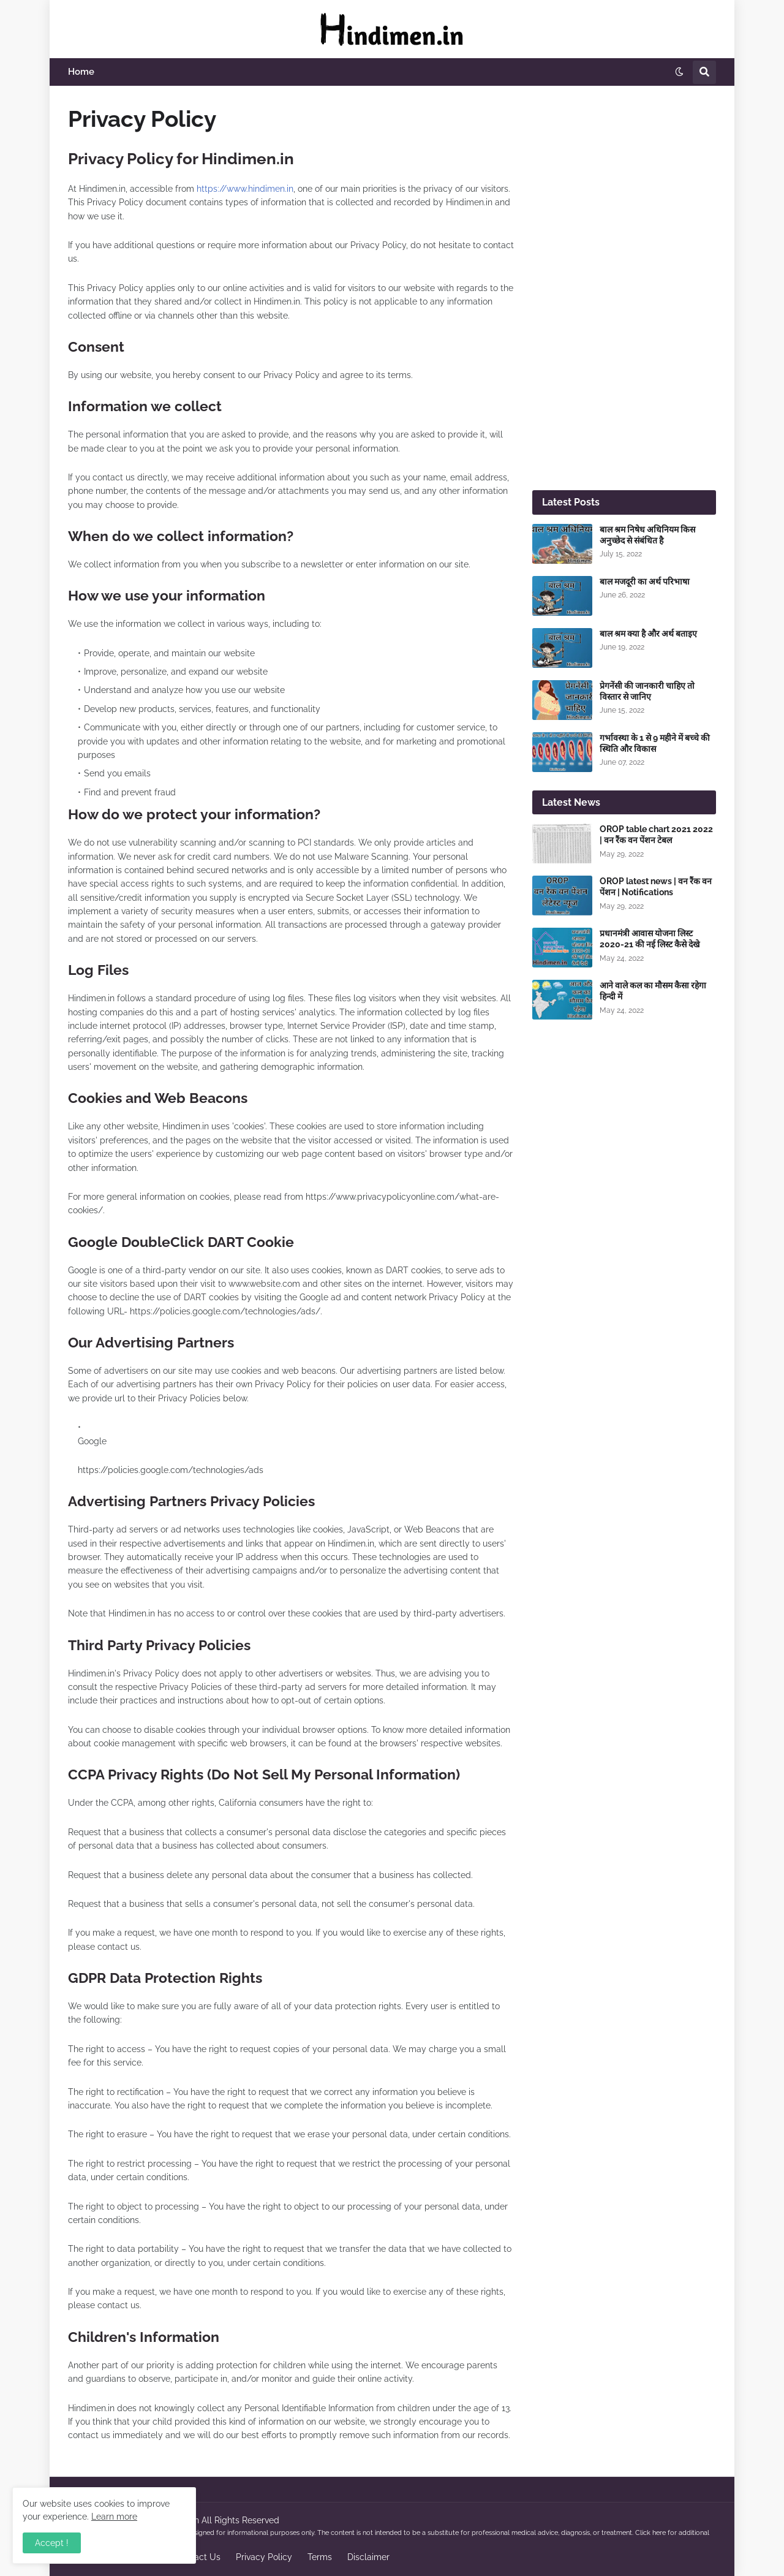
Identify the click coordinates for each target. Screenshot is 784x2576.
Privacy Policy (264, 2557)
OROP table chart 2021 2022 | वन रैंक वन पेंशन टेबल (656, 834)
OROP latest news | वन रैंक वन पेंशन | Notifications (656, 886)
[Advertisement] (624, 288)
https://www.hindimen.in (245, 189)
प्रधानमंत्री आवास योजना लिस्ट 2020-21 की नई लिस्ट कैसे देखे (649, 938)
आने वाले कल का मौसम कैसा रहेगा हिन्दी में (653, 990)
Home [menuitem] (81, 71)
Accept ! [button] (52, 2543)
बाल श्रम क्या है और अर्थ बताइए (648, 633)
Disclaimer (368, 2557)
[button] (679, 72)
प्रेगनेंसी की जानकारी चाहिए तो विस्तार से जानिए (647, 691)
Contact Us (198, 2557)
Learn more (114, 2516)
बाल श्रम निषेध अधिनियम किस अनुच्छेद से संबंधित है (647, 535)
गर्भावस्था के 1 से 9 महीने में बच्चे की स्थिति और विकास (655, 743)
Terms (319, 2557)
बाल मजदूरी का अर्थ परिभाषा (645, 581)
